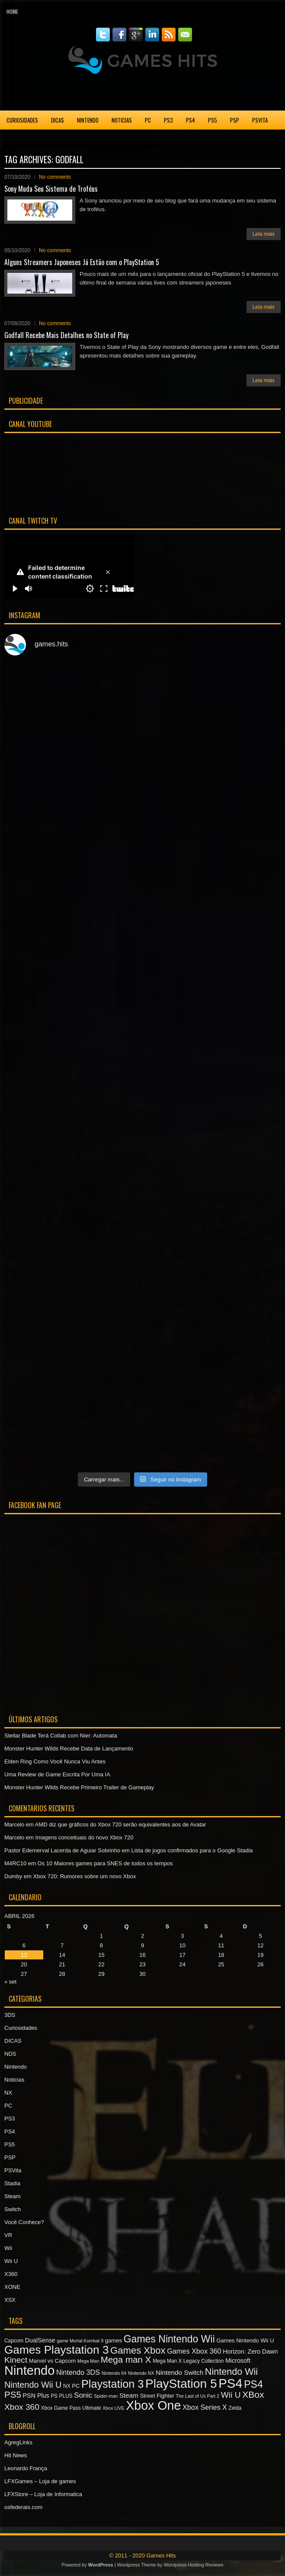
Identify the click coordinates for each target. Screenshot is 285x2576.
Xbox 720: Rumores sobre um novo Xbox (84, 1876)
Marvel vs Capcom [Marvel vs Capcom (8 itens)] (52, 2361)
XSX (87, 139)
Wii (8, 2248)
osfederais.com (23, 2507)
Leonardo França (25, 2468)
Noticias (122, 120)
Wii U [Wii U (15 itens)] (231, 2394)
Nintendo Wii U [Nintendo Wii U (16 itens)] (32, 2384)
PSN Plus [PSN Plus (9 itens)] (36, 2395)
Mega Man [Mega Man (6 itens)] (88, 2361)
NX (8, 2092)
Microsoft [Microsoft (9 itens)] (237, 2360)
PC (148, 120)
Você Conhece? (24, 2222)
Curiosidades (22, 120)
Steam (12, 2196)
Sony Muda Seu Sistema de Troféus (51, 189)
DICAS (57, 120)
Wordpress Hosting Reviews (193, 2564)
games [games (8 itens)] (113, 2340)
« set (10, 1981)
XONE (64, 139)
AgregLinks (18, 2442)
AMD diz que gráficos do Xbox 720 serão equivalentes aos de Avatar (120, 1824)
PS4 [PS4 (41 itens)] (230, 2383)
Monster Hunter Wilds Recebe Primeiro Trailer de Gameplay (79, 1787)
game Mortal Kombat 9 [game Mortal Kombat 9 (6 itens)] (80, 2340)
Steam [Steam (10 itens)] (128, 2395)
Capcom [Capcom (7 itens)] (13, 2341)
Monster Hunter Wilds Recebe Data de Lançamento (68, 1748)
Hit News (15, 2455)
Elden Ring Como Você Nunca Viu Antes (55, 1761)
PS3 (168, 120)
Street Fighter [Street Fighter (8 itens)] (157, 2395)
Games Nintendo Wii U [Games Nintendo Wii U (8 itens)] (245, 2340)
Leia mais (264, 234)
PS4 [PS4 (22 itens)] (253, 2384)
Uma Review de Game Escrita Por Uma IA (57, 1774)
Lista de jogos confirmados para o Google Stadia (192, 1850)
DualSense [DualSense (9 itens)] (40, 2340)
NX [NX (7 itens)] (66, 2386)
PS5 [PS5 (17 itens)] (12, 2394)
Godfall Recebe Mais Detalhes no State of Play (66, 335)
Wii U (11, 2261)
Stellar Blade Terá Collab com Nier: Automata (60, 1735)
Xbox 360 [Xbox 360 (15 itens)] (21, 2406)
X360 (40, 139)
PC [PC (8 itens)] (76, 2386)
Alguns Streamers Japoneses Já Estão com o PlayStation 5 (81, 262)
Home (12, 11)
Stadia (14, 139)
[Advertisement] (143, 92)
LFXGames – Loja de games (40, 2481)
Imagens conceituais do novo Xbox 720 (84, 1837)
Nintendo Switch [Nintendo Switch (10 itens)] (179, 2372)
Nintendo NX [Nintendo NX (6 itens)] (141, 2373)
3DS (9, 2015)
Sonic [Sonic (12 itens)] (83, 2395)
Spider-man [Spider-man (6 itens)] (106, 2396)
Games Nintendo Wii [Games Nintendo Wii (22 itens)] (169, 2339)
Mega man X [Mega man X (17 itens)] (126, 2359)
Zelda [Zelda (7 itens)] (235, 2408)
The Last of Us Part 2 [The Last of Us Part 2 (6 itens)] (197, 2396)
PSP (234, 120)
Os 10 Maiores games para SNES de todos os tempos (105, 1863)
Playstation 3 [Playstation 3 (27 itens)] (112, 2384)
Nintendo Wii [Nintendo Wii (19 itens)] (231, 2371)
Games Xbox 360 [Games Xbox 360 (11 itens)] (194, 2351)
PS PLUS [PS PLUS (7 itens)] (61, 2396)
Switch (12, 2209)
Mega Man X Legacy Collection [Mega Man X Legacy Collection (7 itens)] (188, 2361)
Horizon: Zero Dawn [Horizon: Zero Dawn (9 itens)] (250, 2351)
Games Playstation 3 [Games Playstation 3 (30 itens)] (56, 2349)
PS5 (212, 120)
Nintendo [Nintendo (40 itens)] (29, 2370)
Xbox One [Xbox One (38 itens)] (153, 2405)
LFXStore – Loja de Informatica (43, 2494)
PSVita (260, 120)
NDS (10, 2054)
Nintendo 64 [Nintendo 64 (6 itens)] (114, 2373)
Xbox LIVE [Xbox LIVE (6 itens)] (113, 2408)
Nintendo (88, 120)
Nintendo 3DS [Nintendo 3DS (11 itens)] (78, 2372)
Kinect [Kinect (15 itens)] (15, 2359)
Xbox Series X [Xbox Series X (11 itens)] (205, 2407)
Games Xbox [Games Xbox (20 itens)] (137, 2350)
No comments (55, 177)
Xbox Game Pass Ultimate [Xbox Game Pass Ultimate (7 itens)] (71, 2408)
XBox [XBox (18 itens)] (253, 2394)
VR (8, 2235)
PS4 (190, 120)
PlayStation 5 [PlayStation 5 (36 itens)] (181, 2383)
